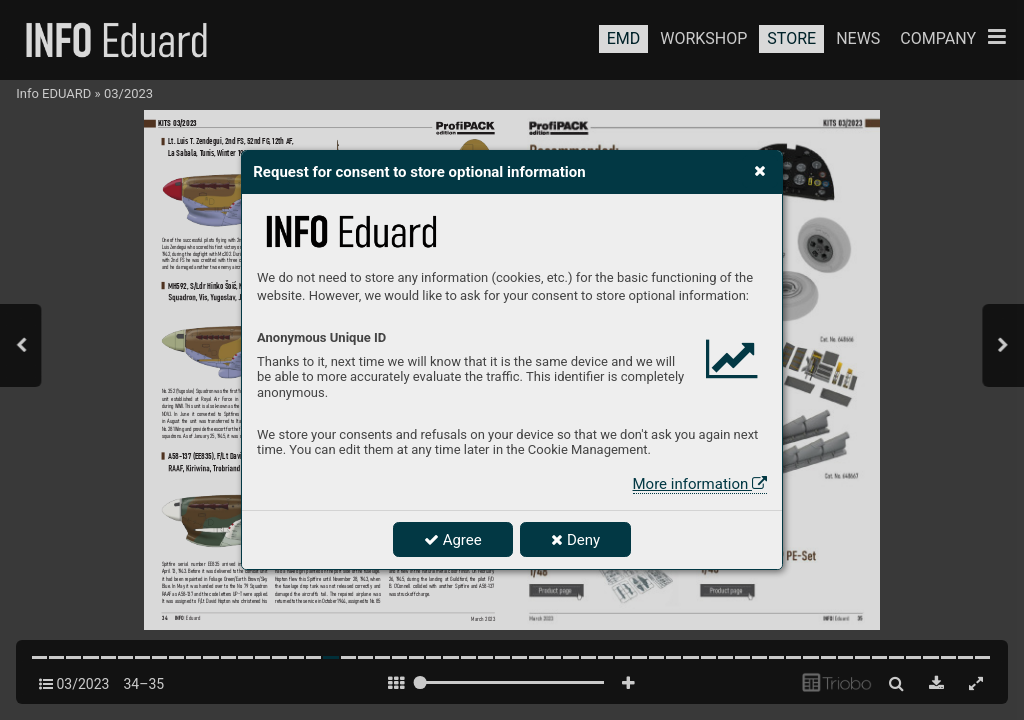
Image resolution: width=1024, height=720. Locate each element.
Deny (575, 540)
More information (700, 484)
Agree (453, 540)
